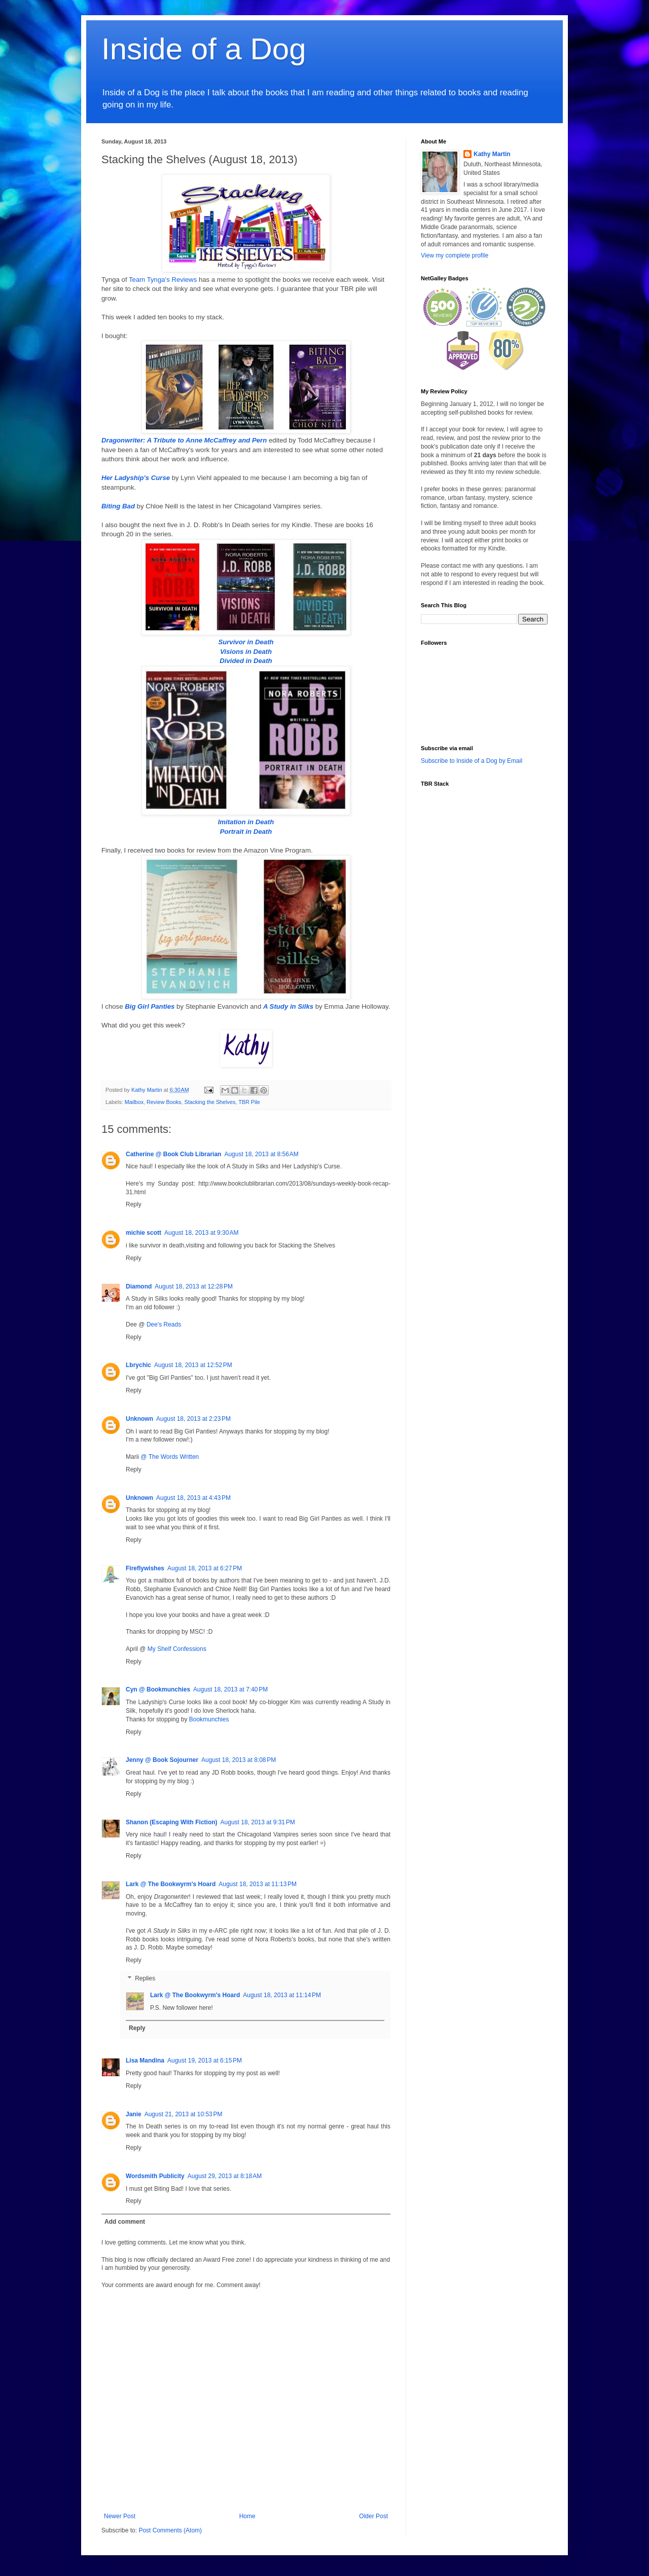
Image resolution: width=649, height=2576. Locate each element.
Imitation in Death (246, 822)
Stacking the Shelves (209, 1102)
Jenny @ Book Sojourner (162, 1759)
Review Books (164, 1102)
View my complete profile (454, 255)
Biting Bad (118, 506)
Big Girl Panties (149, 1006)
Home (247, 2516)
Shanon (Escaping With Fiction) (172, 1822)
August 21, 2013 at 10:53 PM (184, 2114)
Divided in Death (246, 661)
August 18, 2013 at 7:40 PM (230, 1689)
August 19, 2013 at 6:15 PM (204, 2060)
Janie (133, 2114)
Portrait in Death (246, 831)
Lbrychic (138, 1365)
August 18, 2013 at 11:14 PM (282, 1995)
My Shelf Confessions (177, 1648)
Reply (133, 1204)
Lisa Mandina (145, 2060)
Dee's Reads (164, 1324)
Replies (145, 1978)
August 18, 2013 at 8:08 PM (238, 1759)
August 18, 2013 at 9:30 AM (201, 1232)
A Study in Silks (288, 1006)
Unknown (139, 1418)
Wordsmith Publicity (155, 2176)
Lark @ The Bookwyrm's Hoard (170, 1884)
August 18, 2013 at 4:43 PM (193, 1497)
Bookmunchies (209, 1719)
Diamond (139, 1286)
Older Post (373, 2516)
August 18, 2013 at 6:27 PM (204, 1568)
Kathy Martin (492, 154)
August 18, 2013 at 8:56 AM (261, 1154)
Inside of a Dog (203, 49)
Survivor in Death (245, 642)
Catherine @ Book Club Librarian (173, 1154)
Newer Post (119, 2516)
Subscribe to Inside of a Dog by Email (471, 760)
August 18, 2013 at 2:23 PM (193, 1418)
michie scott (143, 1232)
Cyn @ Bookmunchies (158, 1689)
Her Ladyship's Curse (135, 478)
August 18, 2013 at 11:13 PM (258, 1884)
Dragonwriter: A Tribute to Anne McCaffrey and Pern (184, 440)
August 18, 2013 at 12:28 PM (194, 1286)
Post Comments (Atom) (170, 2530)
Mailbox (134, 1102)
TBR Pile (249, 1102)
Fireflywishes (145, 1568)
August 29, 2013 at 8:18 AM (225, 2176)
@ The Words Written (169, 1456)
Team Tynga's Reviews (163, 279)
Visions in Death (246, 651)
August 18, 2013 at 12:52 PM (193, 1365)
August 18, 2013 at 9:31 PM (258, 1822)
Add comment (124, 2221)
